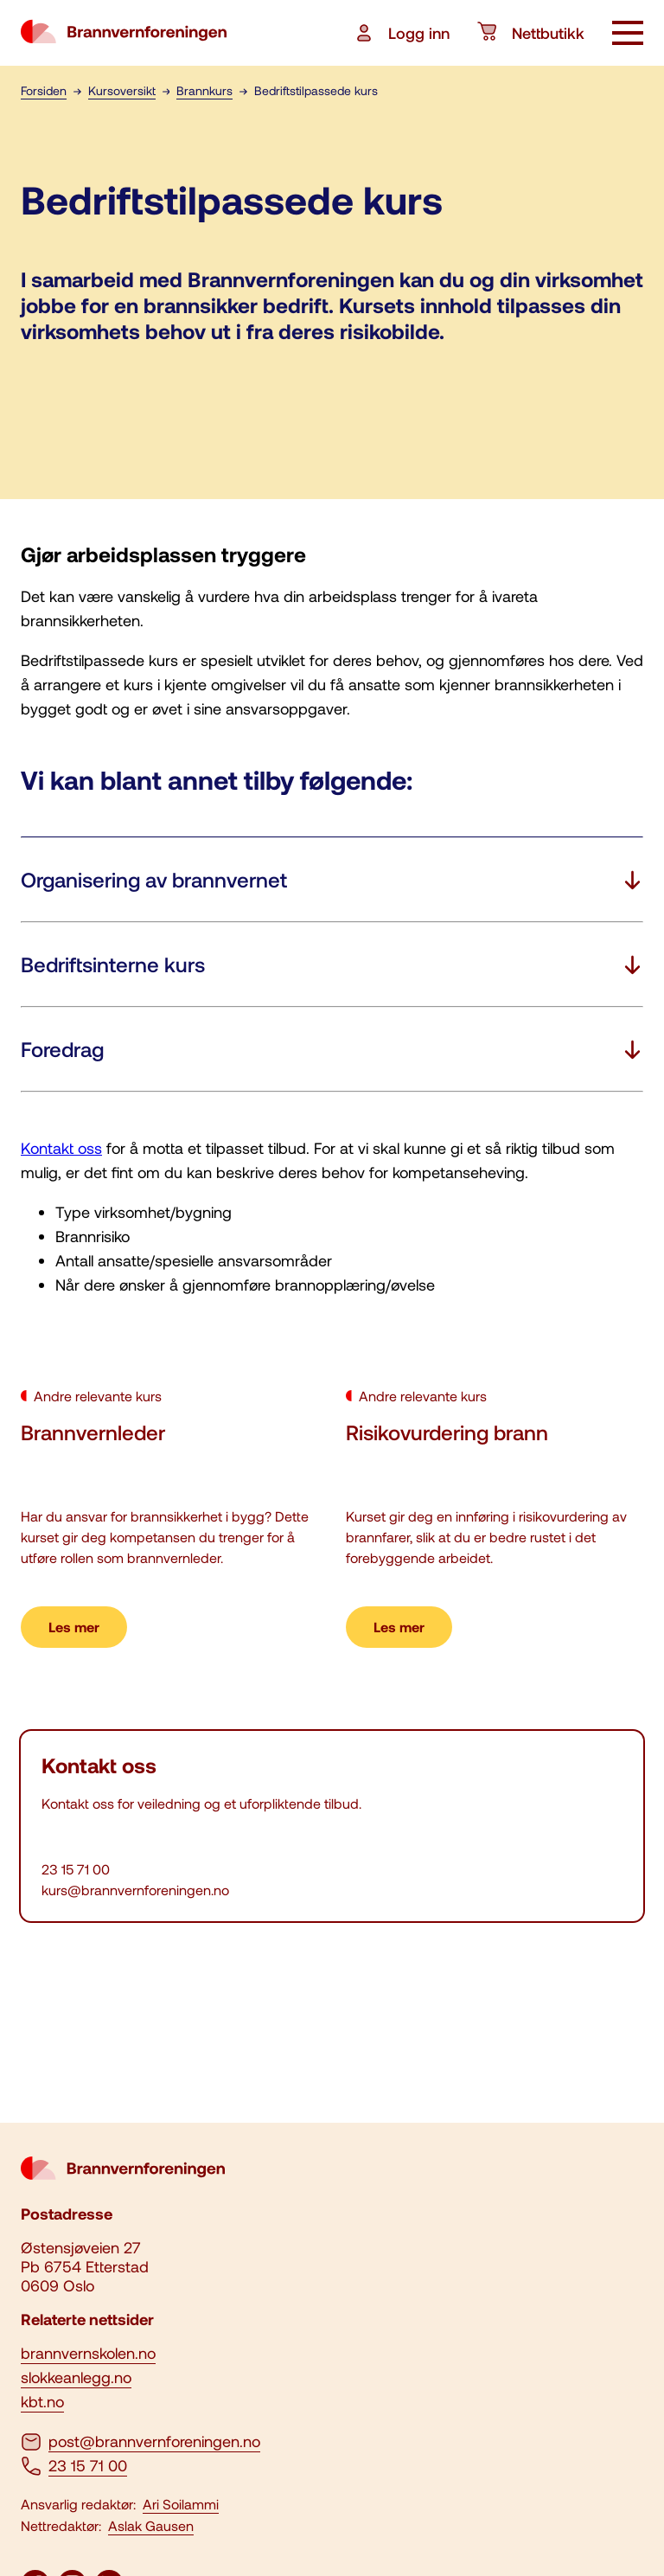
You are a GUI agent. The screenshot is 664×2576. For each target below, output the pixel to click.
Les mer (73, 1626)
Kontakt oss (61, 1147)
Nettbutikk (530, 33)
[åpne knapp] (627, 34)
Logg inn (402, 32)
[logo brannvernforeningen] (124, 33)
